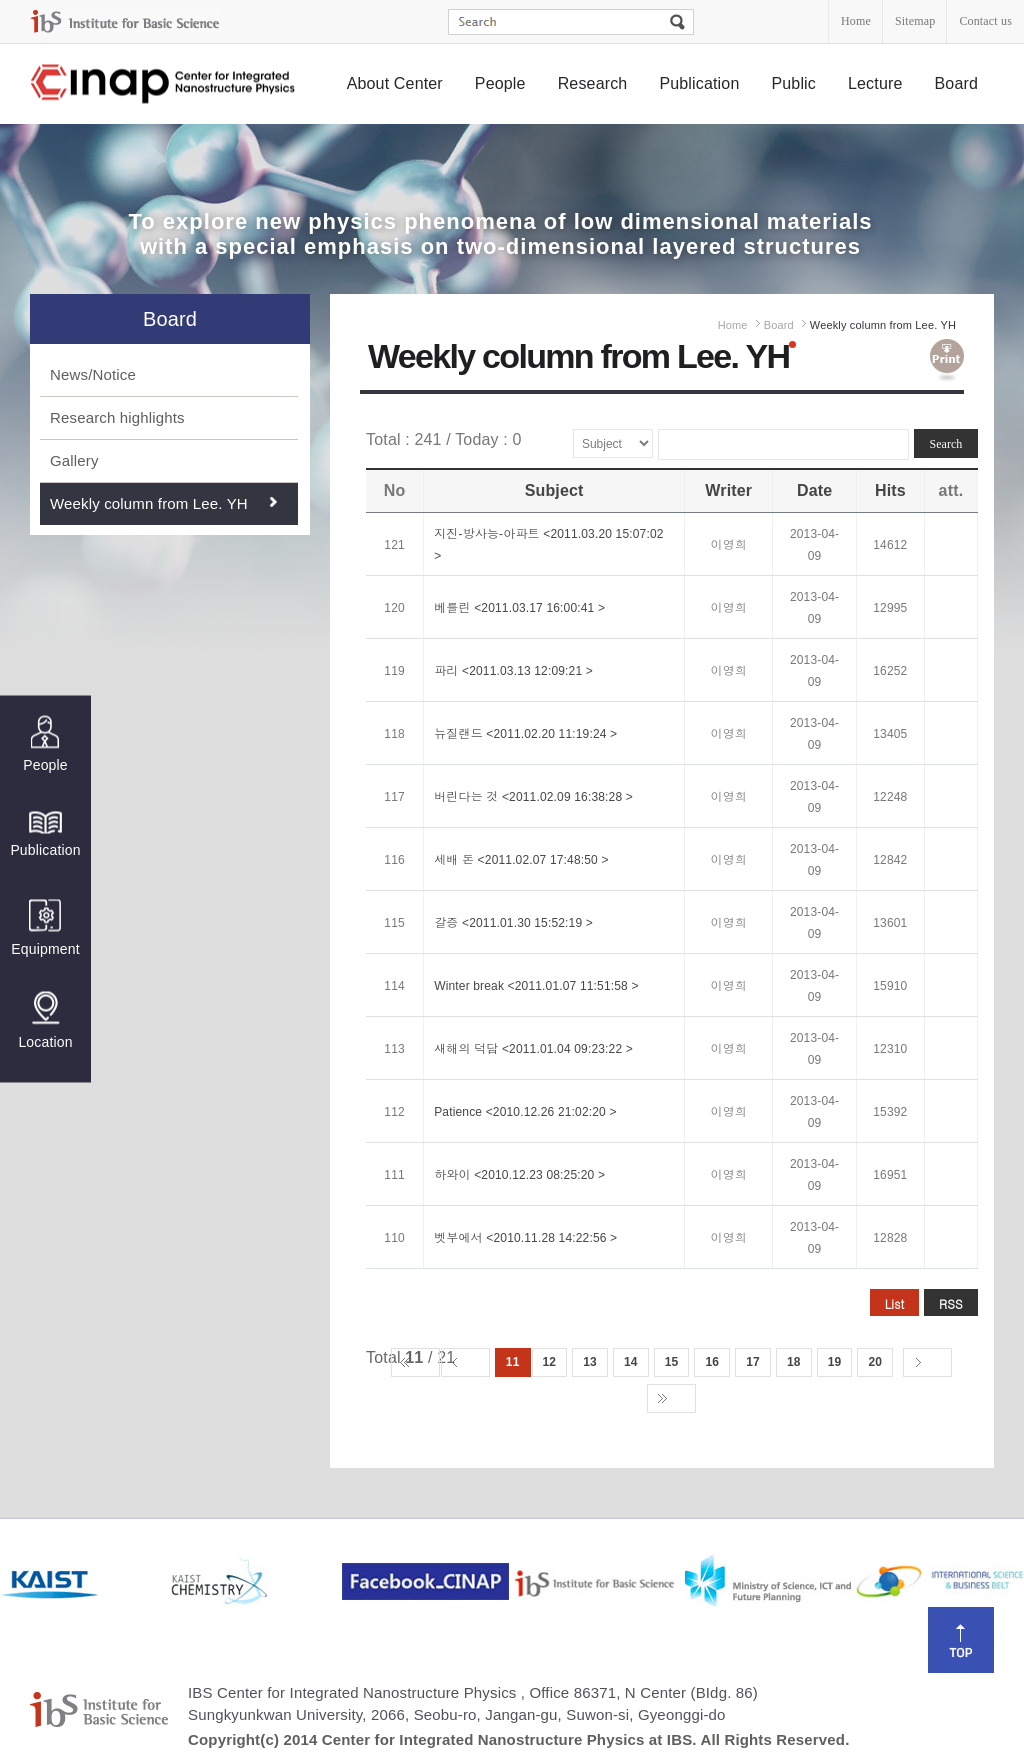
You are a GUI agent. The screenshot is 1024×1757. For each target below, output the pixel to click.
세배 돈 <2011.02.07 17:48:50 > (521, 860)
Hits (890, 490)
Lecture (875, 83)
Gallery (74, 460)
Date (814, 490)
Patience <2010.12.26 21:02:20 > (525, 1112)
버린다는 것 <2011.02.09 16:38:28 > (533, 797)
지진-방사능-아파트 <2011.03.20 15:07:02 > (548, 545)
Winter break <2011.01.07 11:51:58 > (536, 986)
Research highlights (117, 417)
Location (45, 1020)
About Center (395, 83)
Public (793, 83)
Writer (728, 490)
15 (672, 1362)
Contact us (985, 21)
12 (550, 1362)
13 (590, 1362)
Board (957, 83)
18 (794, 1362)
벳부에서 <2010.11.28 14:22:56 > (525, 1238)
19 (835, 1362)
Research (593, 83)
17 (753, 1362)
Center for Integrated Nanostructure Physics (164, 84)
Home (856, 21)
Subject (554, 490)
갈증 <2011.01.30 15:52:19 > (513, 923)
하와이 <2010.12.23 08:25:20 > (519, 1175)
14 (631, 1362)
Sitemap (915, 21)
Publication (699, 83)
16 (712, 1362)
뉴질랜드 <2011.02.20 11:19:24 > (525, 734)
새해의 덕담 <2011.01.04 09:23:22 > (533, 1049)
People (500, 83)
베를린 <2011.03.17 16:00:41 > (519, 608)
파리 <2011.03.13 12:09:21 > (513, 671)
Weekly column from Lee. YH (149, 503)
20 (875, 1362)
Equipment (45, 927)
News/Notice (93, 374)
